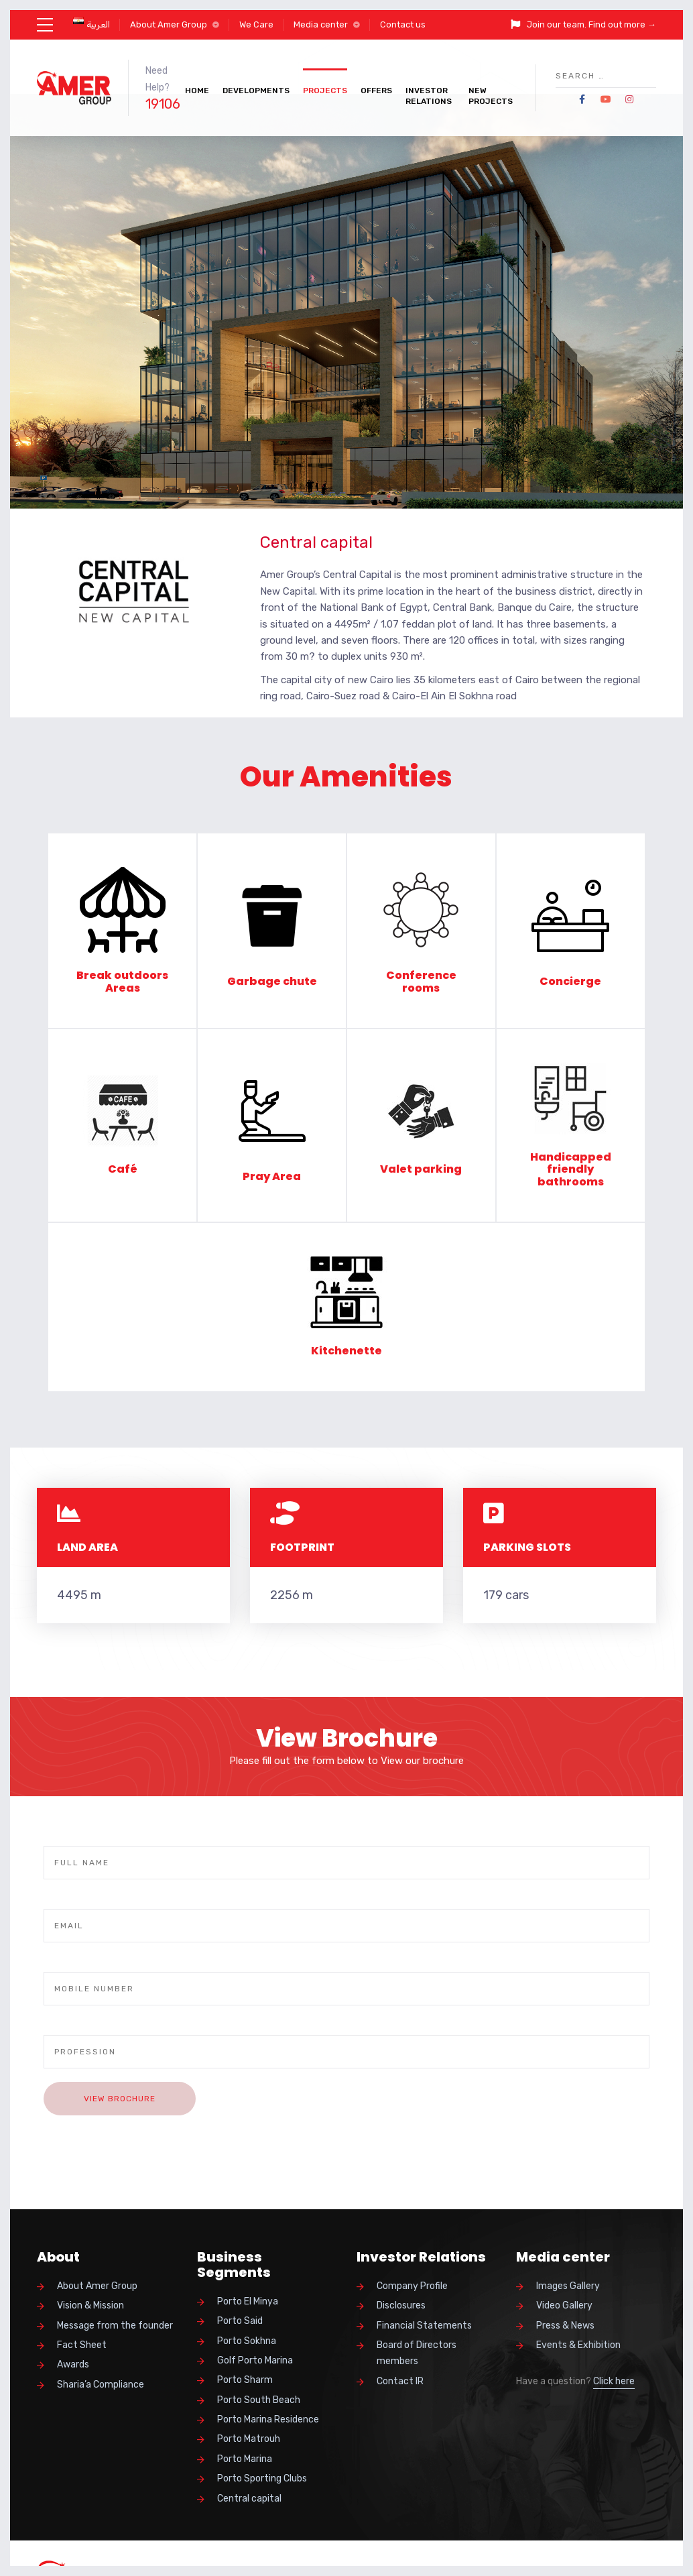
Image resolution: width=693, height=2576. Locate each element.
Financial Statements (424, 2325)
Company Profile (412, 2286)
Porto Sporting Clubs (262, 2478)
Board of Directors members (416, 2353)
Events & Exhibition (578, 2345)
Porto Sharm (245, 2380)
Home (197, 90)
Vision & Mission (90, 2305)
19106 (162, 104)
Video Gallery (564, 2305)
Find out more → (622, 24)
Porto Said (240, 2321)
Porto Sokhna (246, 2341)
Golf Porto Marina (255, 2360)
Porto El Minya (247, 2301)
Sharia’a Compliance (100, 2384)
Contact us (403, 24)
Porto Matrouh (248, 2439)
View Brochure (119, 2098)
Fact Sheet (82, 2345)
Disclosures (401, 2305)
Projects (325, 90)
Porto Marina (244, 2459)
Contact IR (400, 2381)
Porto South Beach (258, 2400)
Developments (256, 90)
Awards (73, 2364)
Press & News (565, 2325)
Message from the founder (115, 2325)
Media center (321, 24)
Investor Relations (428, 96)
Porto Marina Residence (268, 2419)
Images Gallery (568, 2286)
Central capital (249, 2498)
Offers (376, 90)
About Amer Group (168, 24)
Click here (614, 2381)
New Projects (490, 96)
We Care (256, 24)
